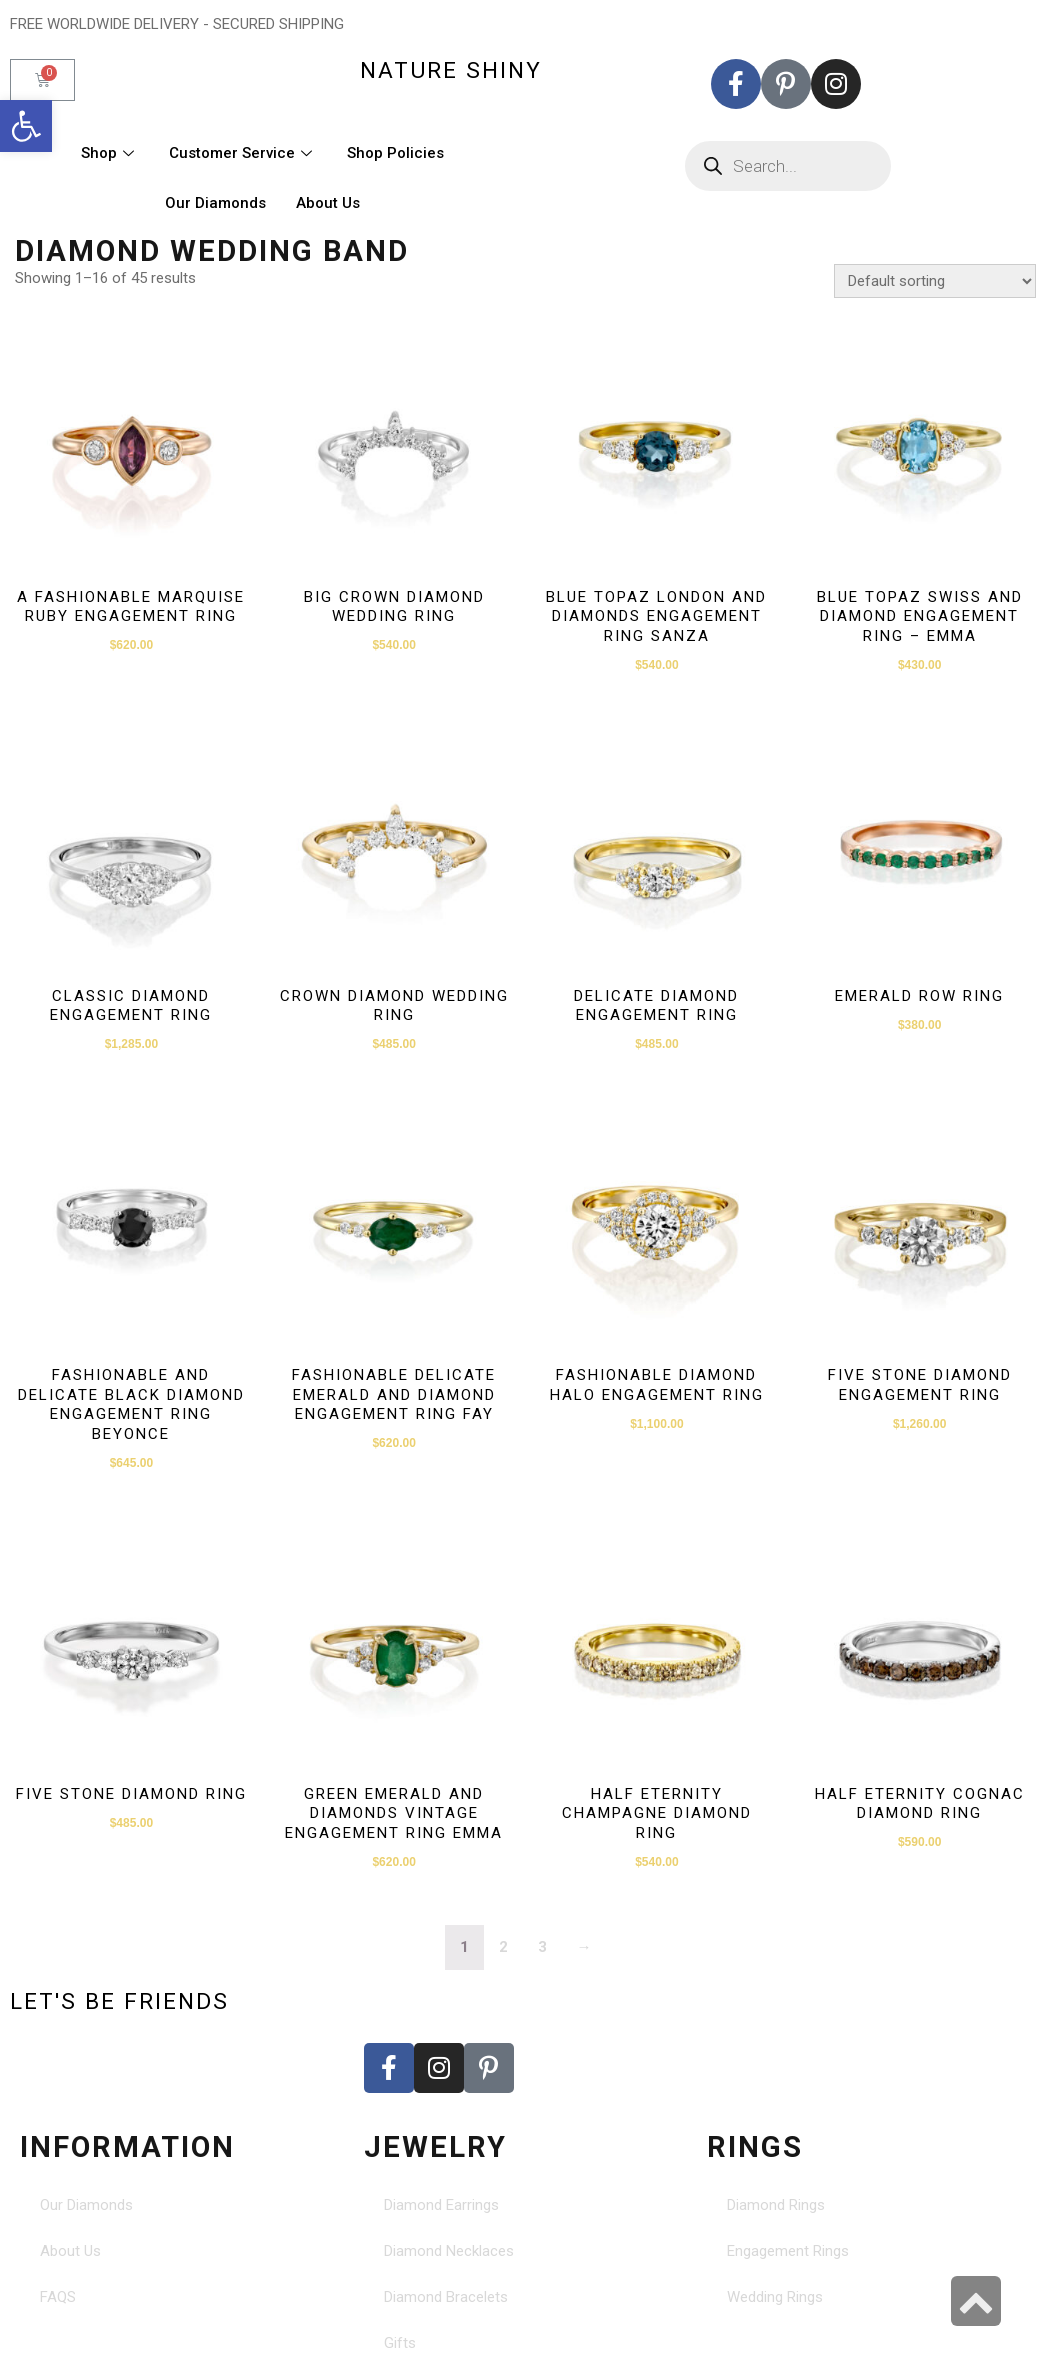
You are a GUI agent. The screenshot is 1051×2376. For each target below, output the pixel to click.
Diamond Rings (776, 2205)
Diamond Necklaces (449, 2251)
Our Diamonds (215, 203)
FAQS (58, 2297)
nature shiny (451, 70)
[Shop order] (935, 281)
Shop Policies (395, 153)
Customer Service (243, 153)
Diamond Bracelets (446, 2297)
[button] (26, 126)
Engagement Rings (788, 2251)
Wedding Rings (775, 2297)
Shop (110, 153)
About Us (328, 203)
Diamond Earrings (441, 2205)
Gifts (400, 2343)
